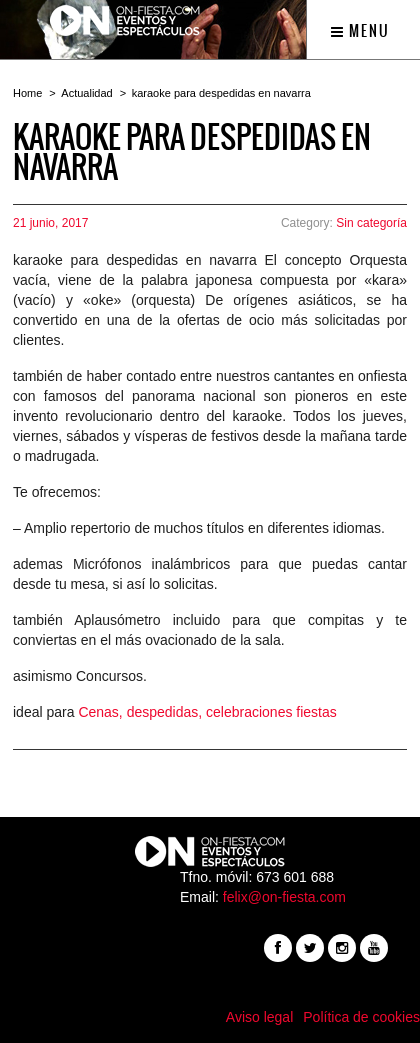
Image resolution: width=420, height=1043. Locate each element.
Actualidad (86, 93)
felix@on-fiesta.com (284, 897)
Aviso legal (259, 1017)
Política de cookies (361, 1017)
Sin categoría (371, 223)
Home (27, 93)
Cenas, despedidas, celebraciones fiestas (207, 712)
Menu (360, 31)
